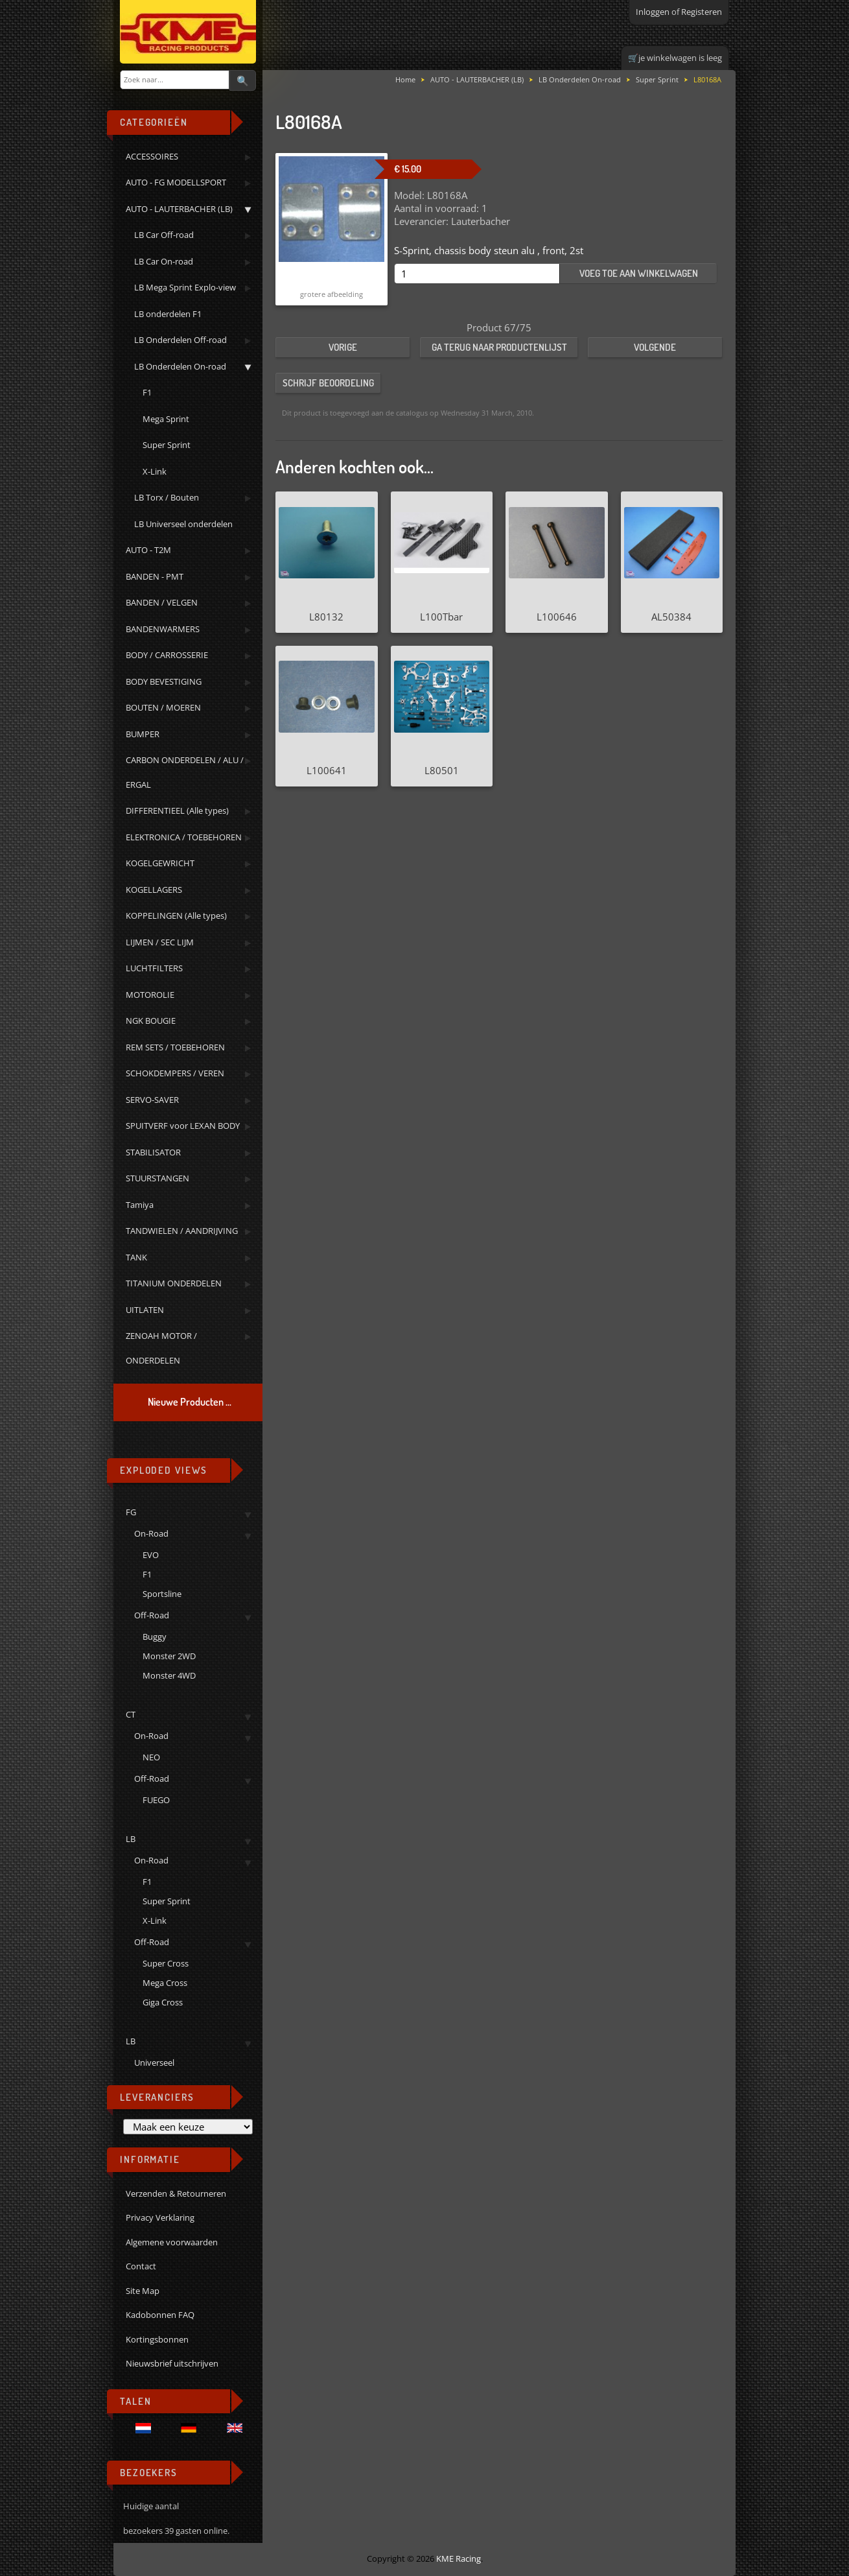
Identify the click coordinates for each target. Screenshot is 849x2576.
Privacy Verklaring (160, 2217)
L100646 (557, 616)
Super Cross (166, 1963)
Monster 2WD (169, 1656)
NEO (151, 1757)
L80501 (442, 770)
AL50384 (671, 616)
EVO (151, 1555)
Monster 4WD (169, 1675)
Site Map (142, 2291)
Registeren (701, 12)
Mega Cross (165, 1983)
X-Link (155, 1920)
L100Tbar (441, 616)
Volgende (655, 347)
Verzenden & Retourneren (176, 2193)
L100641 (327, 770)
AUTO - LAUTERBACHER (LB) (477, 79)
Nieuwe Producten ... (189, 1401)
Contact (141, 2266)
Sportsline (162, 1594)
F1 (147, 1574)
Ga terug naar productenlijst (499, 347)
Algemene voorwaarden (172, 2242)
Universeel (154, 2062)
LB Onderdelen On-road (580, 79)
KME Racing (458, 2558)
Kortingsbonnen (157, 2339)
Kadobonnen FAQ (160, 2315)
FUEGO (156, 1800)
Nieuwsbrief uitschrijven (172, 2363)
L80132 (326, 616)
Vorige (343, 347)
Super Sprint (167, 1901)
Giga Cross (163, 2002)
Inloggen (652, 12)
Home (405, 79)
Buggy (155, 1636)
